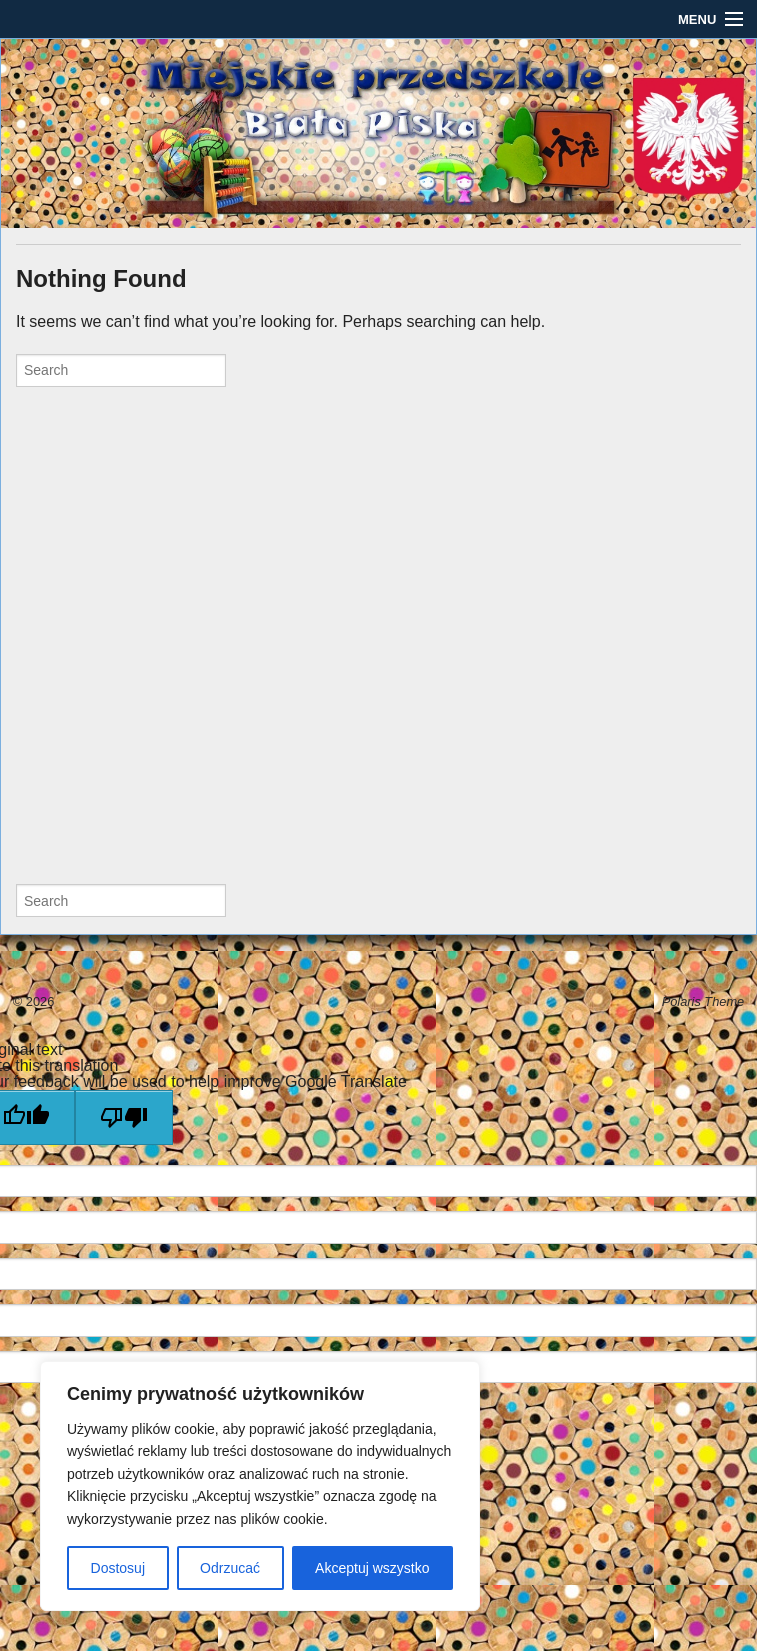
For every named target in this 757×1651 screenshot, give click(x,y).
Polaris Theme (703, 1001)
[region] (260, 1486)
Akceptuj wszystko (372, 1568)
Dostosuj (118, 1568)
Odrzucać (230, 1568)
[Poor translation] (124, 1117)
